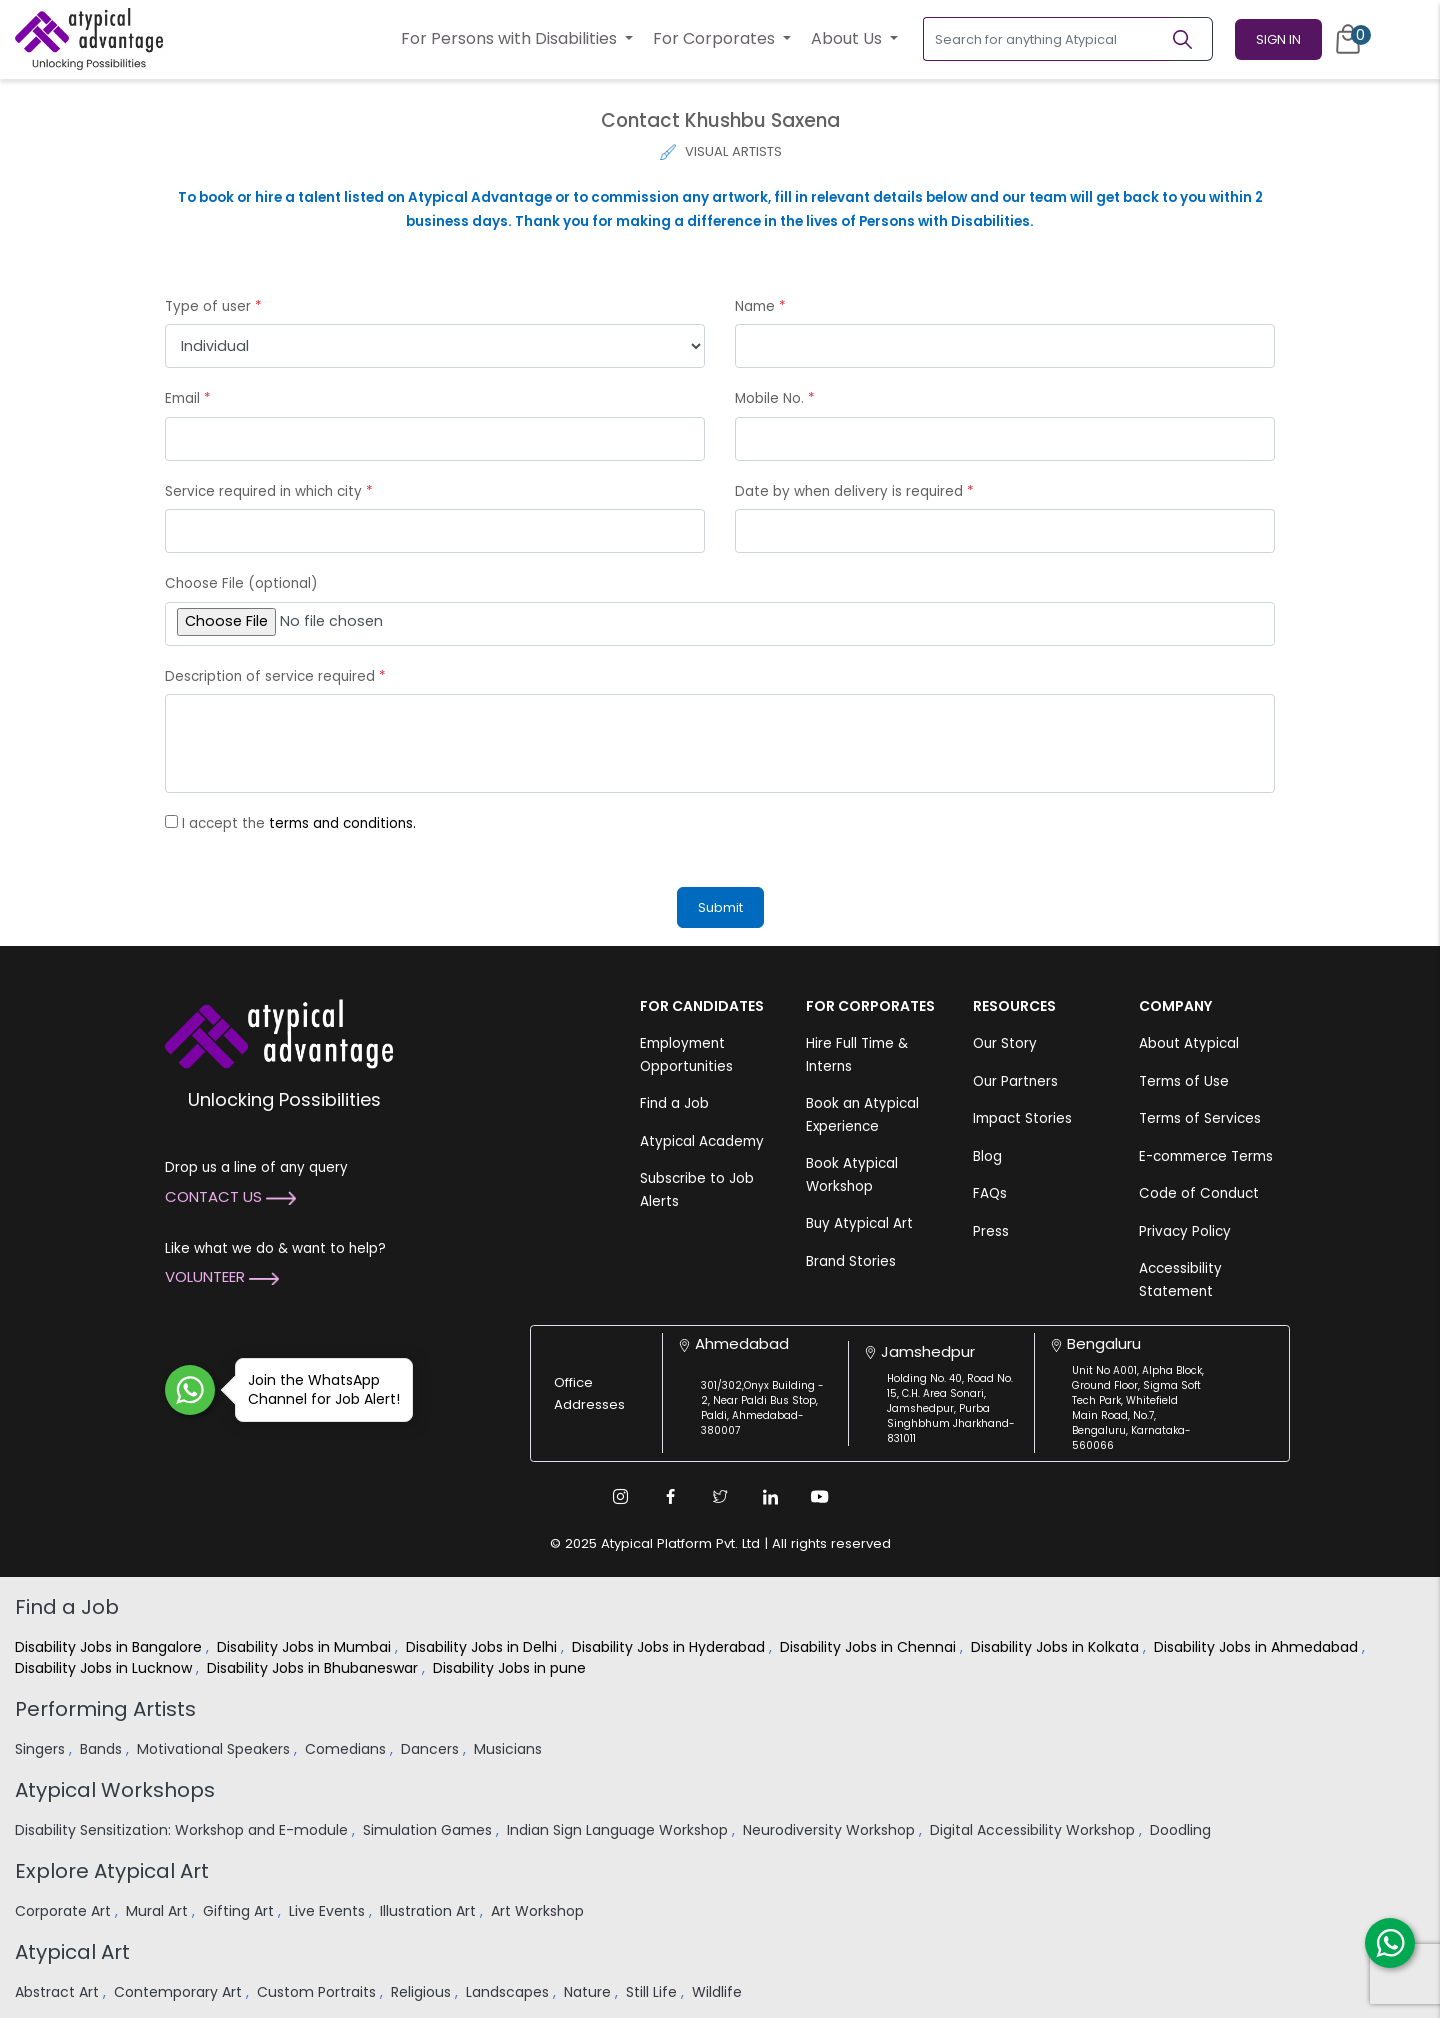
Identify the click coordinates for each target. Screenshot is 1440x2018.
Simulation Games (429, 1830)
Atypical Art (72, 1952)
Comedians (347, 1749)
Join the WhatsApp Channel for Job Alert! (317, 1389)
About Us (848, 38)
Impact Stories (1022, 1118)
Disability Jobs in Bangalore (110, 1647)
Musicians (510, 1749)
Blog (987, 1156)
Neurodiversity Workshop (831, 1830)
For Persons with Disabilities (511, 38)
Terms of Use (1184, 1081)
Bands (103, 1749)
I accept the (299, 823)
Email (188, 398)
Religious (423, 1992)
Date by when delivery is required (854, 491)
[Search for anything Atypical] (1046, 39)
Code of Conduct (1199, 1193)
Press (991, 1231)
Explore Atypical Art (112, 1871)
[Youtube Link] (820, 1497)
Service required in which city (269, 491)
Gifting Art (240, 1911)
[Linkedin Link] (770, 1497)
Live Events (329, 1911)
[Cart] (1348, 39)
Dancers (432, 1749)
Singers (42, 1749)
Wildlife (719, 1992)
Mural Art (159, 1911)
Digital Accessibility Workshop (1034, 1830)
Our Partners (1015, 1081)
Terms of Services (1200, 1118)
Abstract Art (59, 1992)
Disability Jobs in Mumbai (306, 1647)
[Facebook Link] (670, 1497)
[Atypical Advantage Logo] (279, 1032)
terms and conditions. (342, 823)
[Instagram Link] (620, 1497)
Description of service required (275, 676)
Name (760, 306)
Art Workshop (539, 1911)
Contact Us (230, 1196)
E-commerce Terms (1206, 1156)
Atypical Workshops (115, 1790)
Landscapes (509, 1992)
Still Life (653, 1992)
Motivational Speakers (215, 1749)
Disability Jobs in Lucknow (105, 1668)
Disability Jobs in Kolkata (1057, 1647)
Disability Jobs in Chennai (870, 1647)
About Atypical (1189, 1043)
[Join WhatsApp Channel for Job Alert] (190, 1390)
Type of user (213, 306)
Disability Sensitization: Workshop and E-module (183, 1830)
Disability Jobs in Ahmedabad (1258, 1647)
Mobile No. (775, 398)
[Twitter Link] (720, 1497)
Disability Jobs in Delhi (483, 1647)
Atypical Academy (702, 1141)
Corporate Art (65, 1911)
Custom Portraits (318, 1992)
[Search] (1191, 39)
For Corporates (716, 38)
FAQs (990, 1193)
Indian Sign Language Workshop (619, 1830)
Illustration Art (430, 1911)
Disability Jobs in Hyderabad (670, 1647)
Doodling (1182, 1830)
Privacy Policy (1185, 1231)
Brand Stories (851, 1261)
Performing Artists (105, 1709)
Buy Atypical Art (859, 1223)
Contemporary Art (180, 1992)
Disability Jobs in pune (511, 1668)
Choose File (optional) (241, 583)
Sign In (1278, 39)
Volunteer (222, 1276)
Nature (589, 1992)
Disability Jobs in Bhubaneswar (314, 1668)
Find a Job (674, 1103)
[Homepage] (89, 39)
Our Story (1005, 1043)
